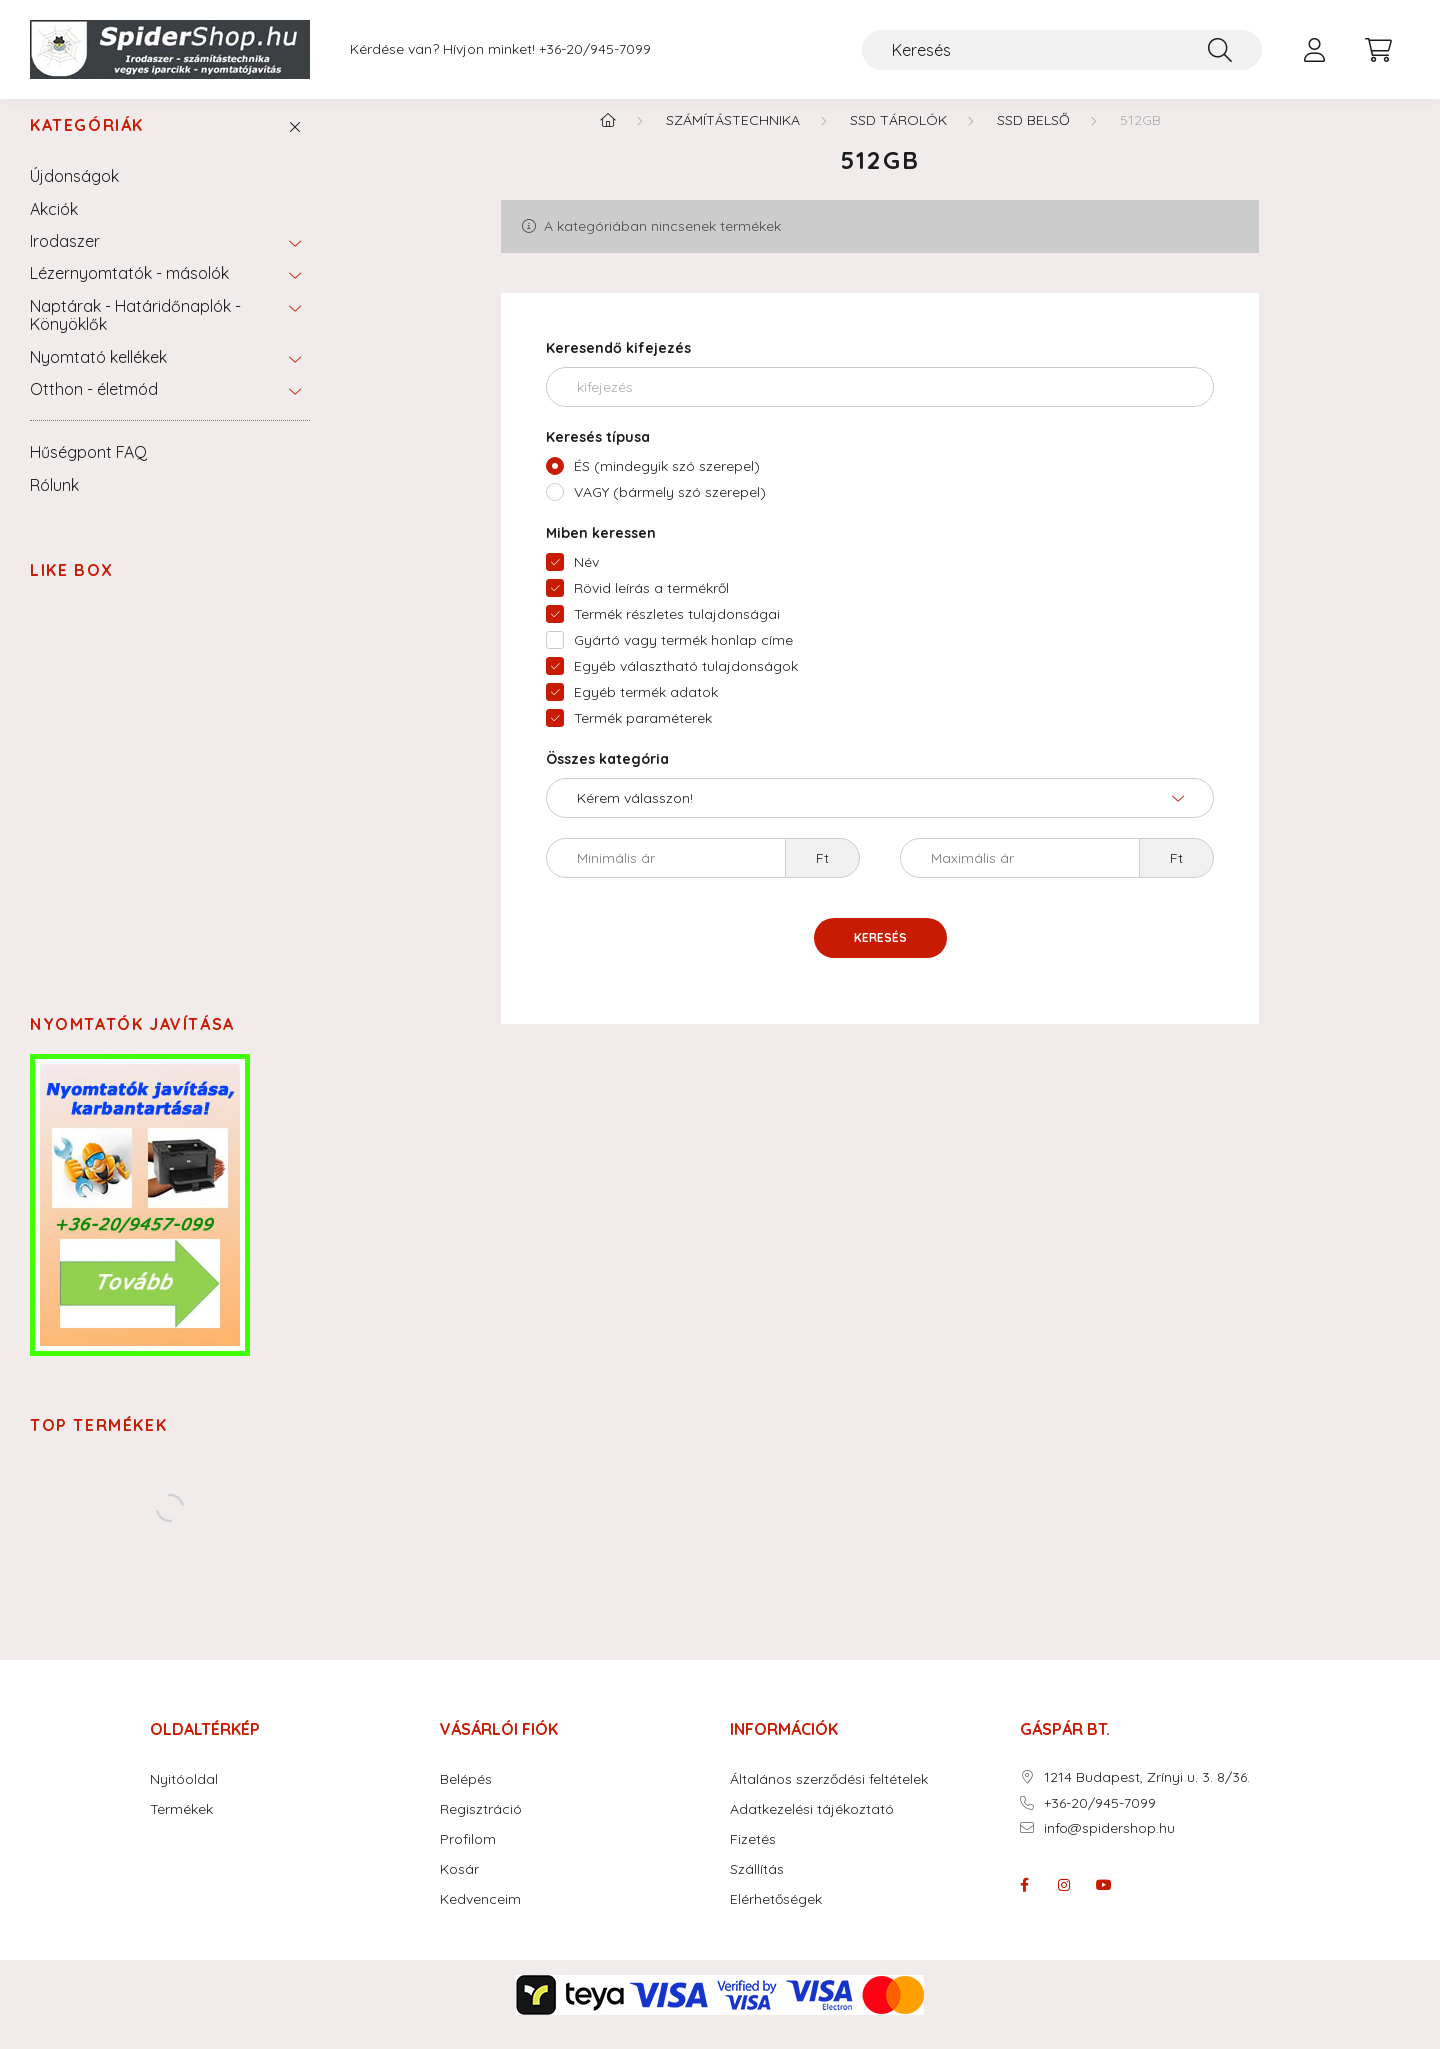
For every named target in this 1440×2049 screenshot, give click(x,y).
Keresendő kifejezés (618, 367)
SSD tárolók (898, 139)
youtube (1104, 1904)
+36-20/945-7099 (595, 49)
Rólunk (54, 504)
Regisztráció (481, 1828)
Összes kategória (607, 778)
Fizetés (753, 1858)
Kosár (459, 1888)
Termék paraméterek (643, 737)
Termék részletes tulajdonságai (677, 633)
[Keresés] (1062, 50)
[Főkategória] (608, 139)
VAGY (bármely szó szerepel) (670, 511)
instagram (1064, 1904)
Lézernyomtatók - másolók (129, 292)
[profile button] (1314, 50)
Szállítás (757, 1888)
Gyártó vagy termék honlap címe (683, 659)
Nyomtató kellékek (98, 376)
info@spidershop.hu (1109, 1847)
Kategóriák (87, 144)
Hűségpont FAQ (88, 471)
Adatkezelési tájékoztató (812, 1828)
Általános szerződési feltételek (829, 1798)
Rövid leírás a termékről (651, 607)
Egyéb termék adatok (646, 711)
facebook (1024, 1904)
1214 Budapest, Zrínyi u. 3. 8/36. (1147, 1796)
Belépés (466, 1798)
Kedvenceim (480, 1918)
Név (586, 581)
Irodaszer (65, 260)
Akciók (54, 228)
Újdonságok (74, 195)
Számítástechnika (733, 139)
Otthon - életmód (94, 408)
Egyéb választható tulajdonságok (686, 685)
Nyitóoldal (184, 1798)
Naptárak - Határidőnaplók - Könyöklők (135, 334)
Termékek (181, 1828)
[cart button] (1378, 50)
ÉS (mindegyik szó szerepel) (667, 485)
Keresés (880, 956)
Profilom (468, 1858)
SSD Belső (1033, 139)
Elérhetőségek (776, 1918)
